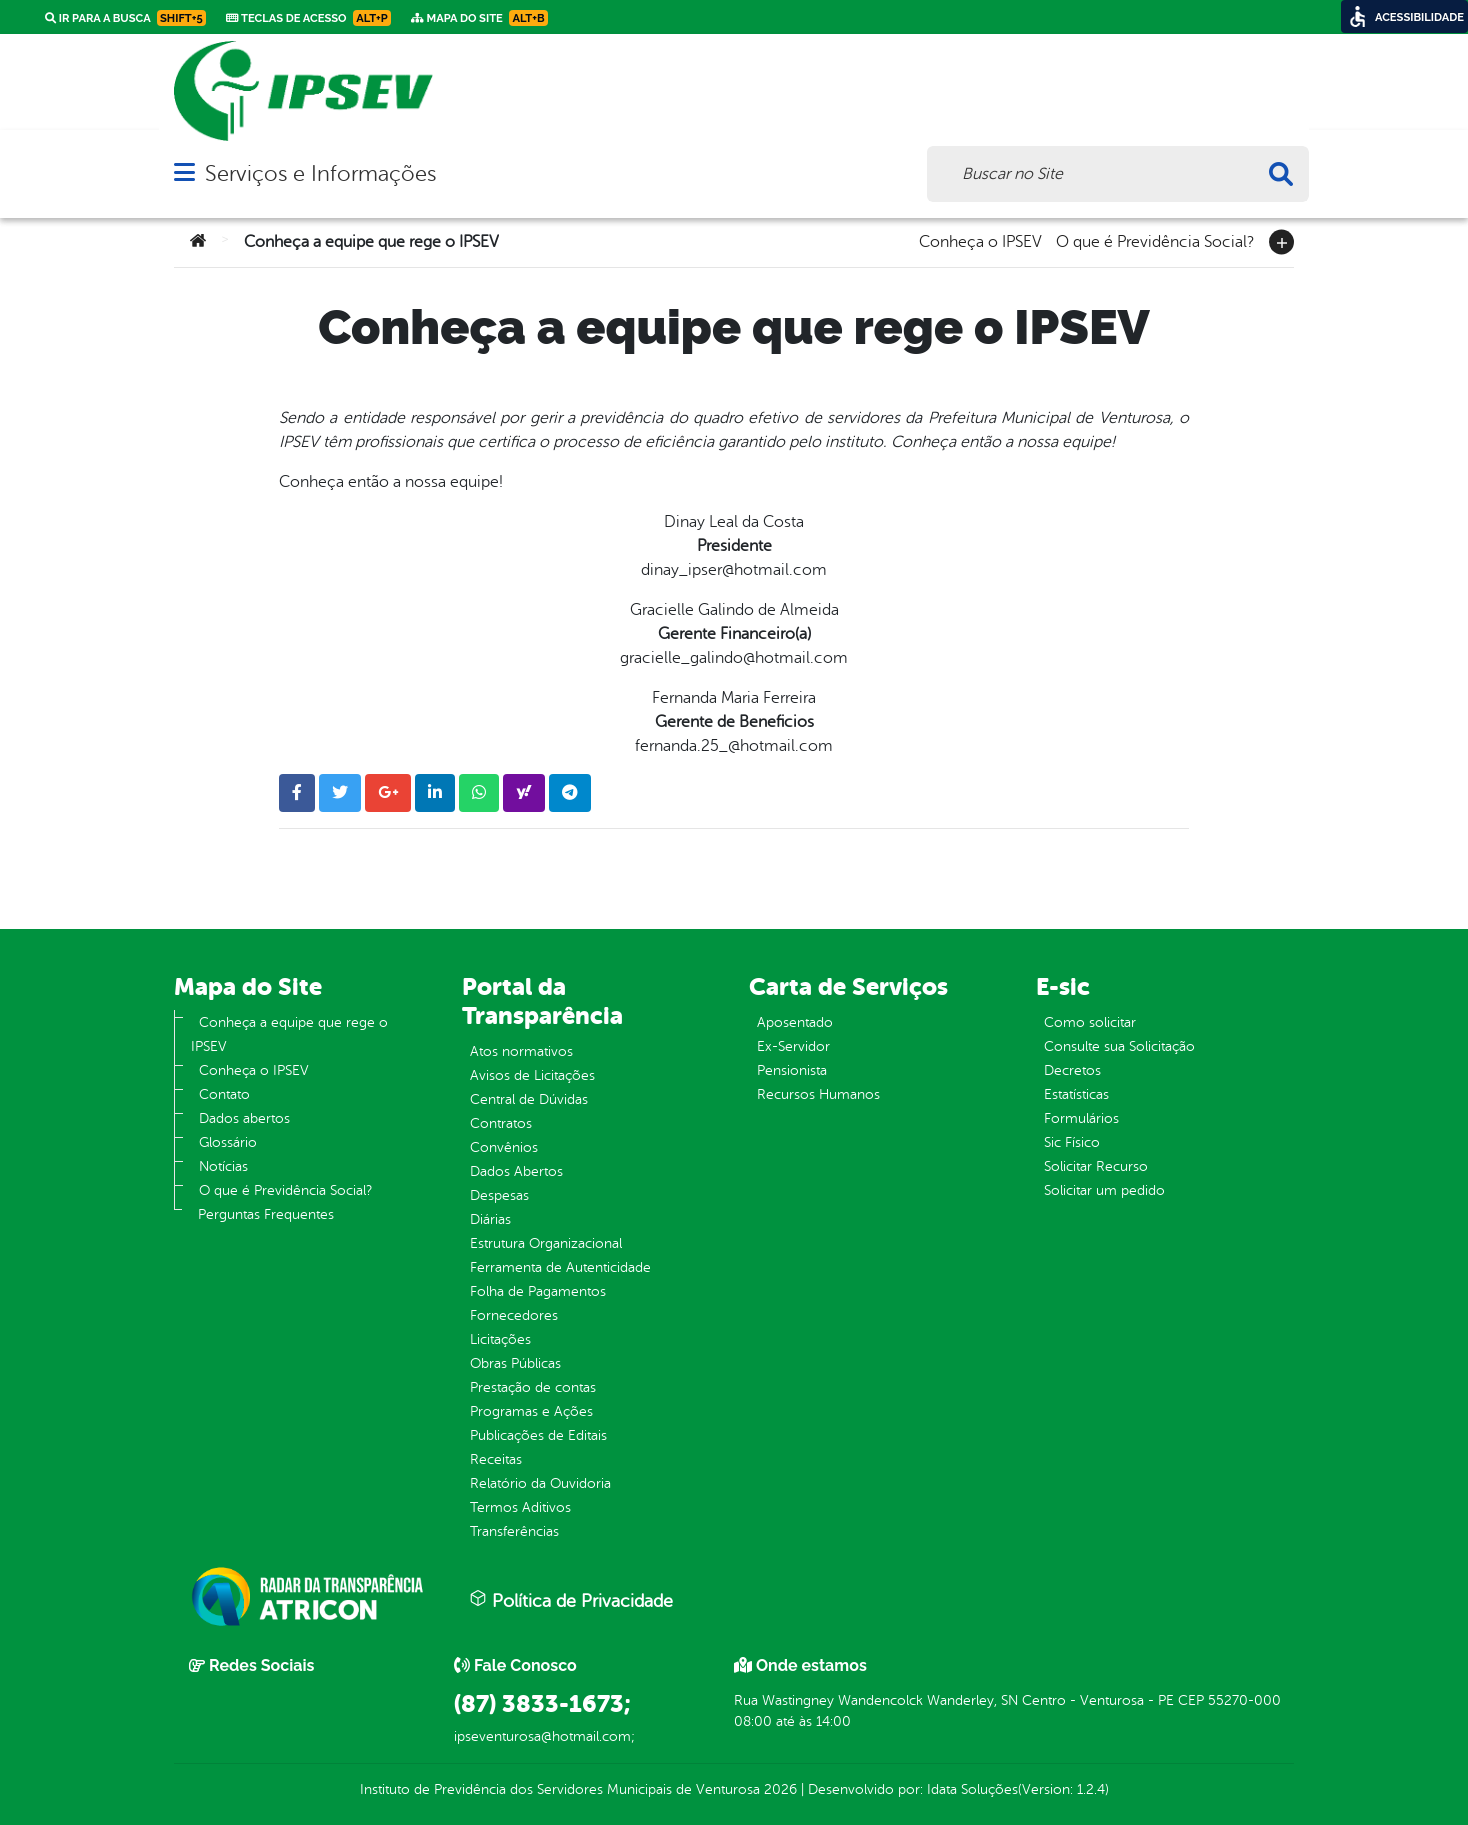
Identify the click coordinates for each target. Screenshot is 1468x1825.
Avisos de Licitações (532, 1075)
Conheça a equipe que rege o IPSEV (289, 1034)
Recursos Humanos (818, 1094)
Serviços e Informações (320, 173)
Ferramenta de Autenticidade (560, 1267)
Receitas (496, 1459)
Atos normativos (521, 1051)
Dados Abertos (516, 1171)
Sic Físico (1072, 1142)
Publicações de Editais (538, 1435)
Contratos (501, 1123)
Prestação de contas (533, 1387)
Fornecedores (514, 1315)
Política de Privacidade (571, 1600)
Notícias (223, 1166)
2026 (778, 1789)
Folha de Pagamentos (538, 1291)
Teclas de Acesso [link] (308, 18)
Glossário (228, 1142)
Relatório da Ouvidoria (540, 1483)
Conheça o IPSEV (980, 240)
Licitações (500, 1339)
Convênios (504, 1147)
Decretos (1072, 1070)
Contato (224, 1094)
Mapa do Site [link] (479, 18)
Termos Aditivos (520, 1507)
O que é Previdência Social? (1155, 240)
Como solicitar (1090, 1022)
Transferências (514, 1531)
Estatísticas (1076, 1094)
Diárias (490, 1219)
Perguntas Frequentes (266, 1214)
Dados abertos (244, 1118)
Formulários (1081, 1118)
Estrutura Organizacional (546, 1243)
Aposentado (795, 1022)
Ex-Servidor (793, 1046)
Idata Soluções (972, 1789)
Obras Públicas (515, 1363)
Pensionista (792, 1070)
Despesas (499, 1195)
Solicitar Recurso (1096, 1166)
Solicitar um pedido (1104, 1190)
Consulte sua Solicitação (1119, 1046)
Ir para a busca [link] (125, 18)
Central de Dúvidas (529, 1099)
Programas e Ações (531, 1411)
